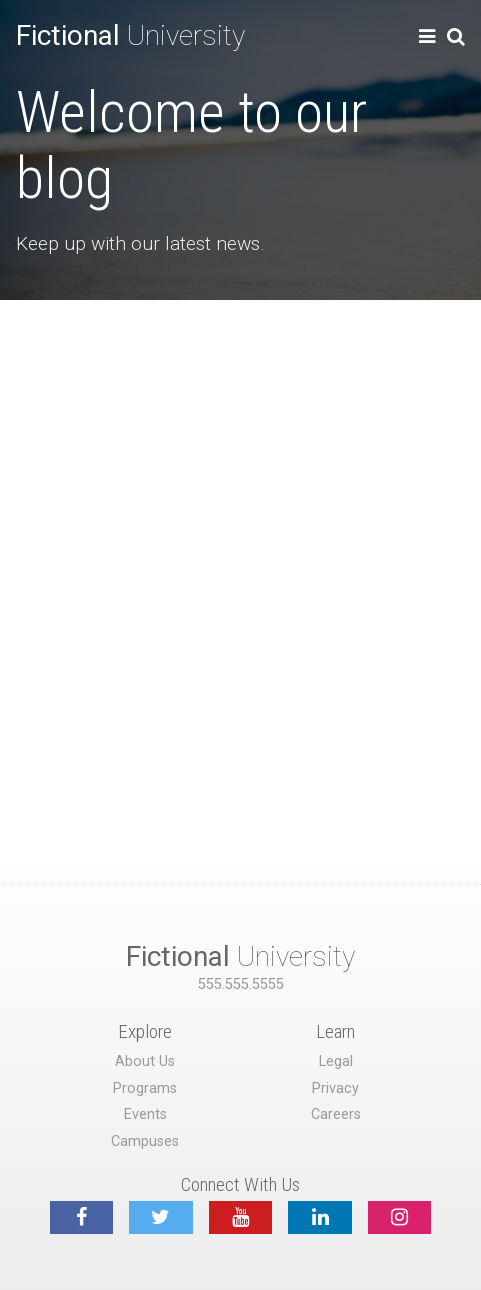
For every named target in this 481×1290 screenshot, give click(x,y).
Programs (145, 1088)
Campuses (145, 1141)
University (130, 35)
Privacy (335, 1088)
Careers (336, 1114)
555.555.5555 (241, 984)
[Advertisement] (240, 550)
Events (145, 1114)
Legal (336, 1061)
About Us (145, 1061)
